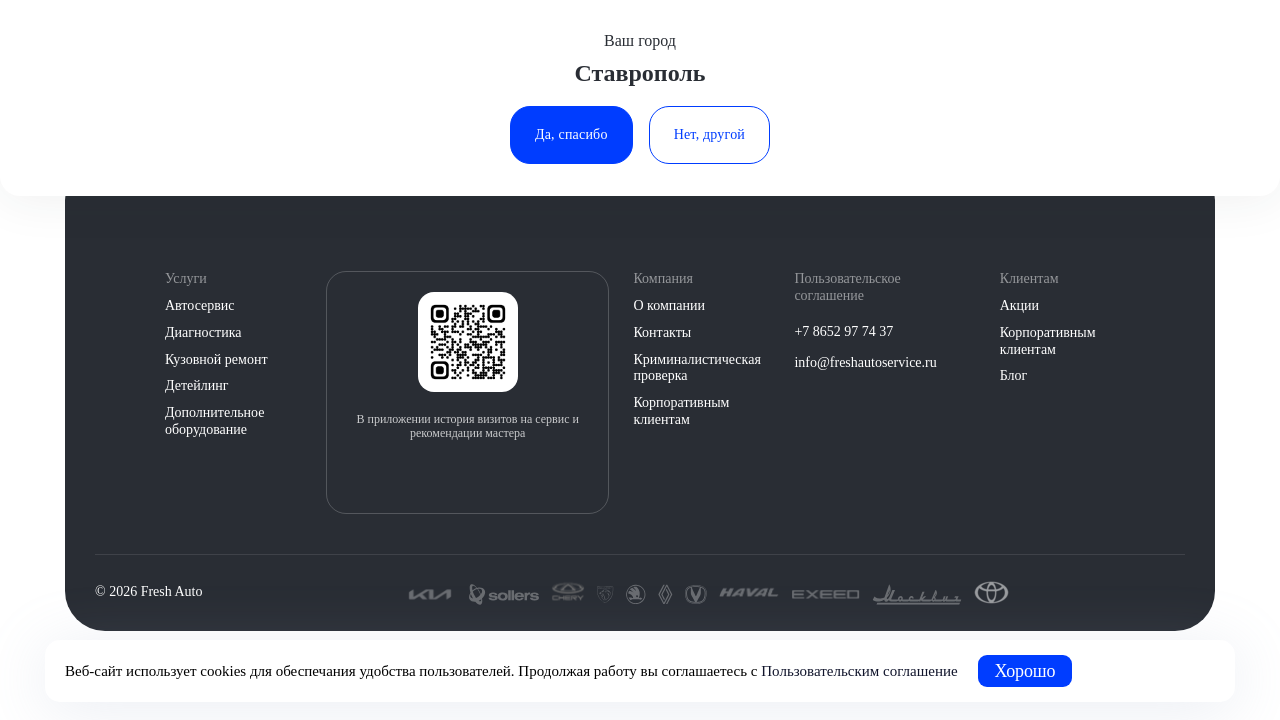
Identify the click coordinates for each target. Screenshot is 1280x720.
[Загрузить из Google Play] (489, 475)
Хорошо (1025, 671)
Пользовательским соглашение (859, 671)
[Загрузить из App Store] (446, 475)
